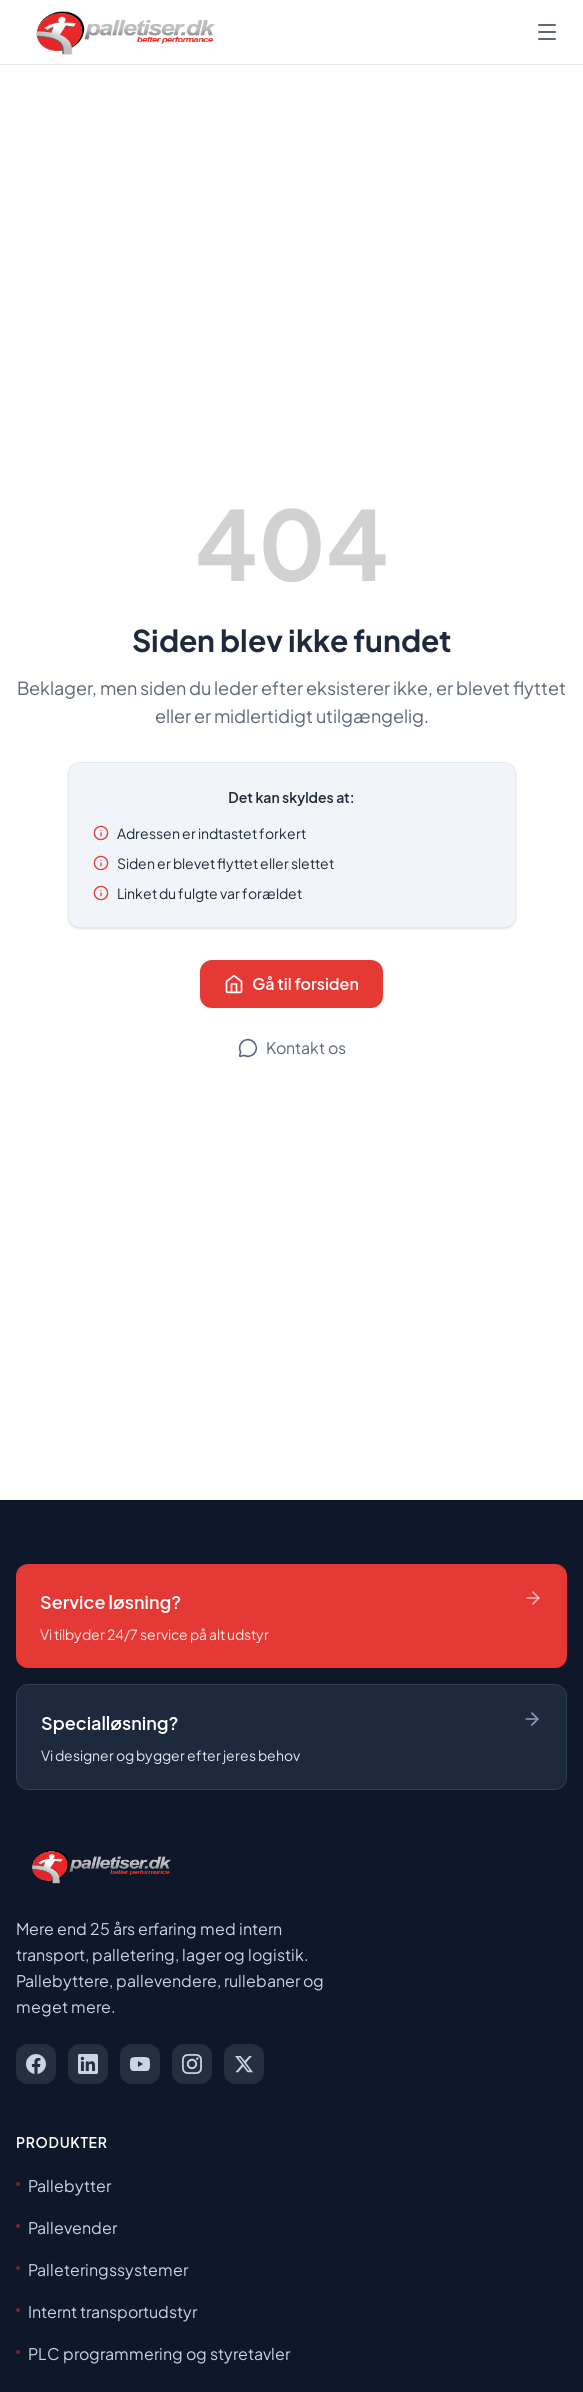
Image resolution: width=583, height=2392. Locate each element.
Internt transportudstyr (106, 2311)
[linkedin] (88, 2064)
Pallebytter (63, 2185)
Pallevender (66, 2227)
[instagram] (192, 2064)
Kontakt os (292, 1047)
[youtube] (140, 2064)
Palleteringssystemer (102, 2269)
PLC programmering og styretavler (153, 2353)
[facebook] (36, 2064)
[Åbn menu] (547, 32)
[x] (244, 2064)
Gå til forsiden (291, 983)
